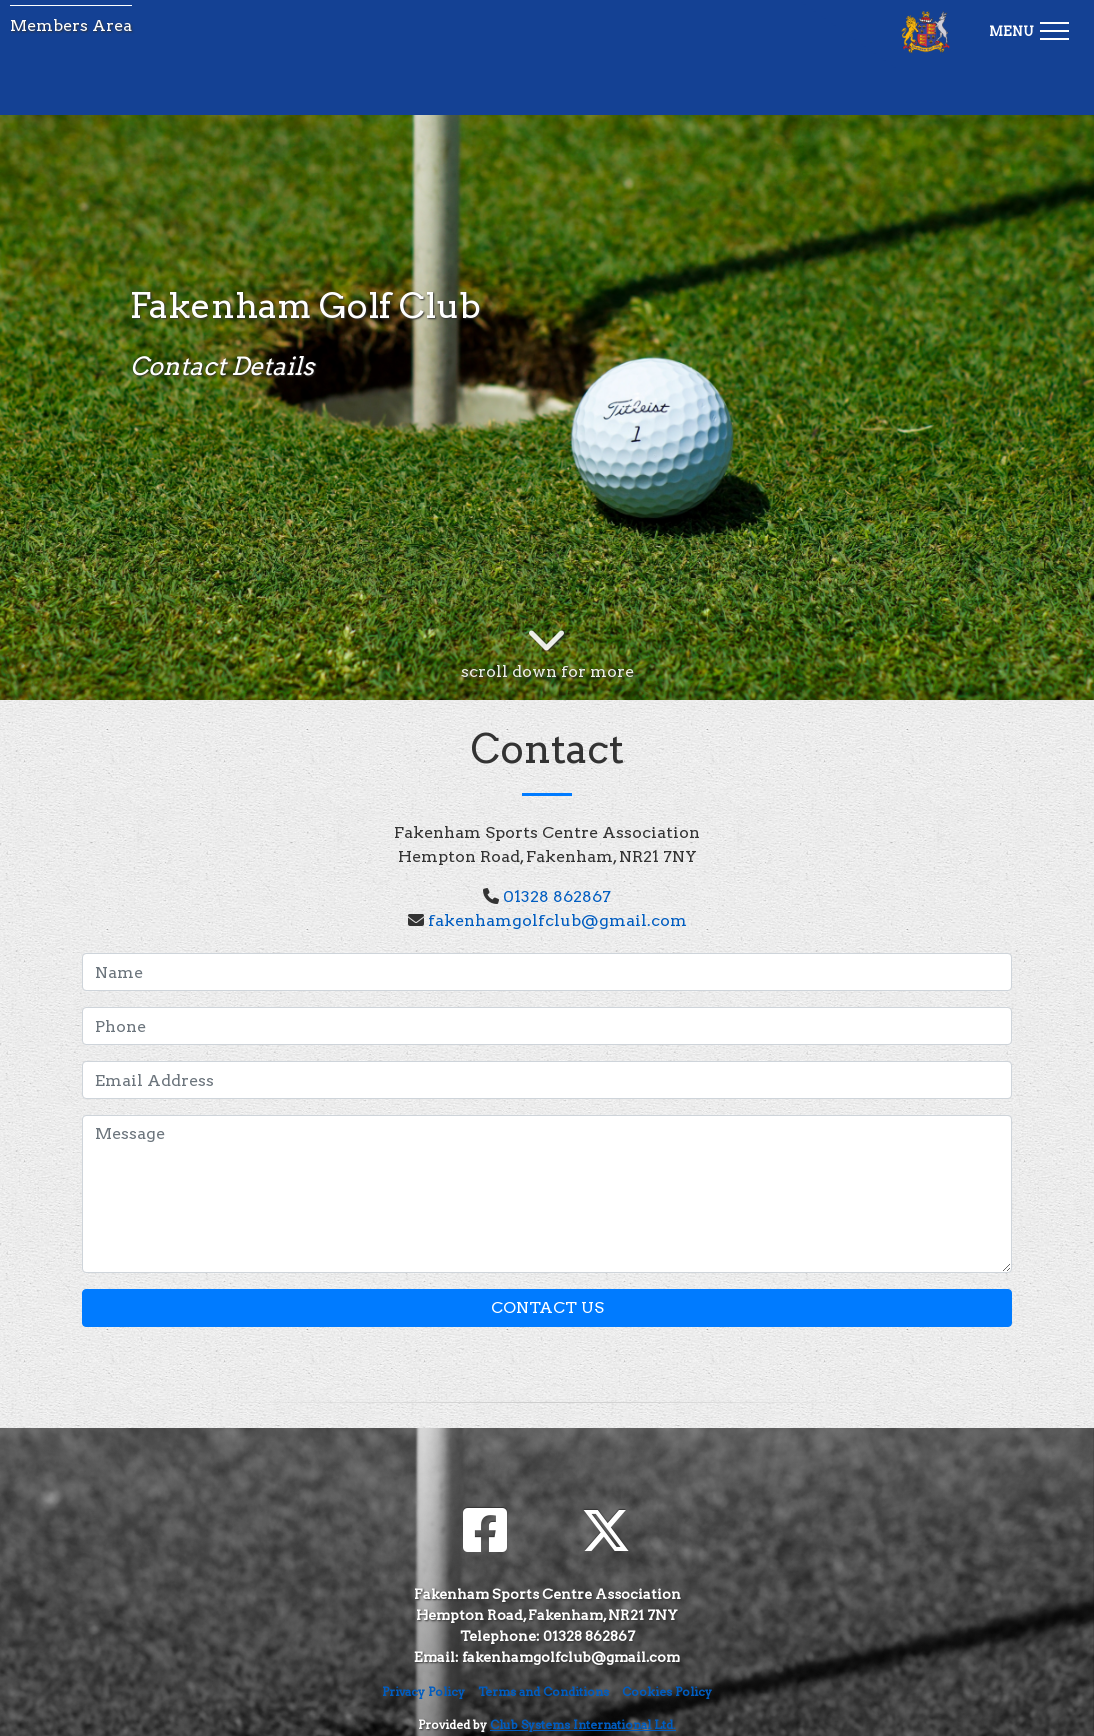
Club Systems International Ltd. (583, 1724)
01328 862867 (557, 896)
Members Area (71, 25)
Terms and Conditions (543, 1691)
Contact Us (547, 1307)
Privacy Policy (423, 1691)
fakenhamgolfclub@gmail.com (557, 920)
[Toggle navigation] (1028, 28)
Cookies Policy (667, 1691)
